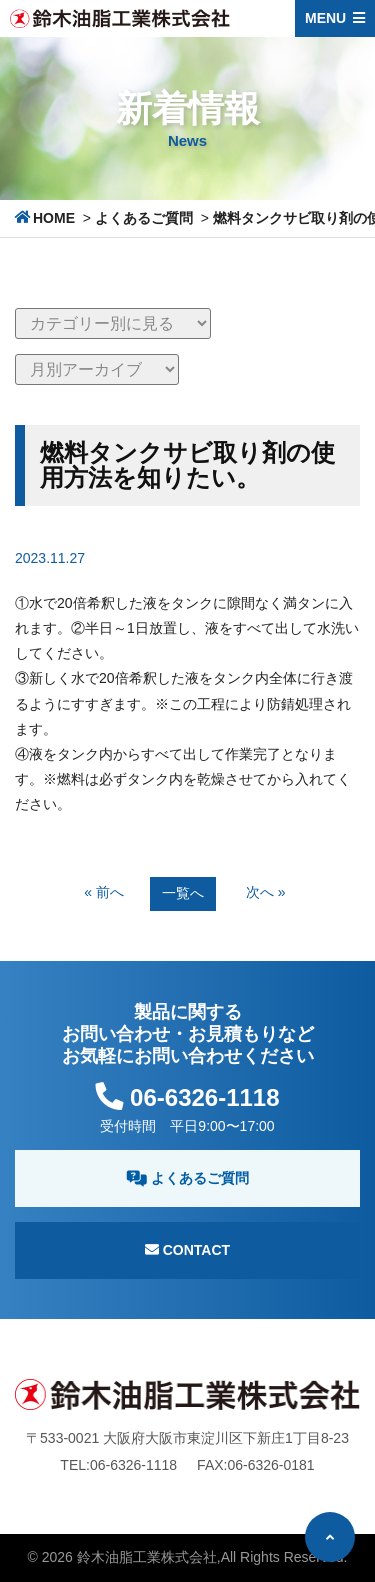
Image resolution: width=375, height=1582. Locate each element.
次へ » (266, 892)
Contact (187, 1250)
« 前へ (104, 892)
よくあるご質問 (144, 218)
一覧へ (183, 893)
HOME (54, 218)
